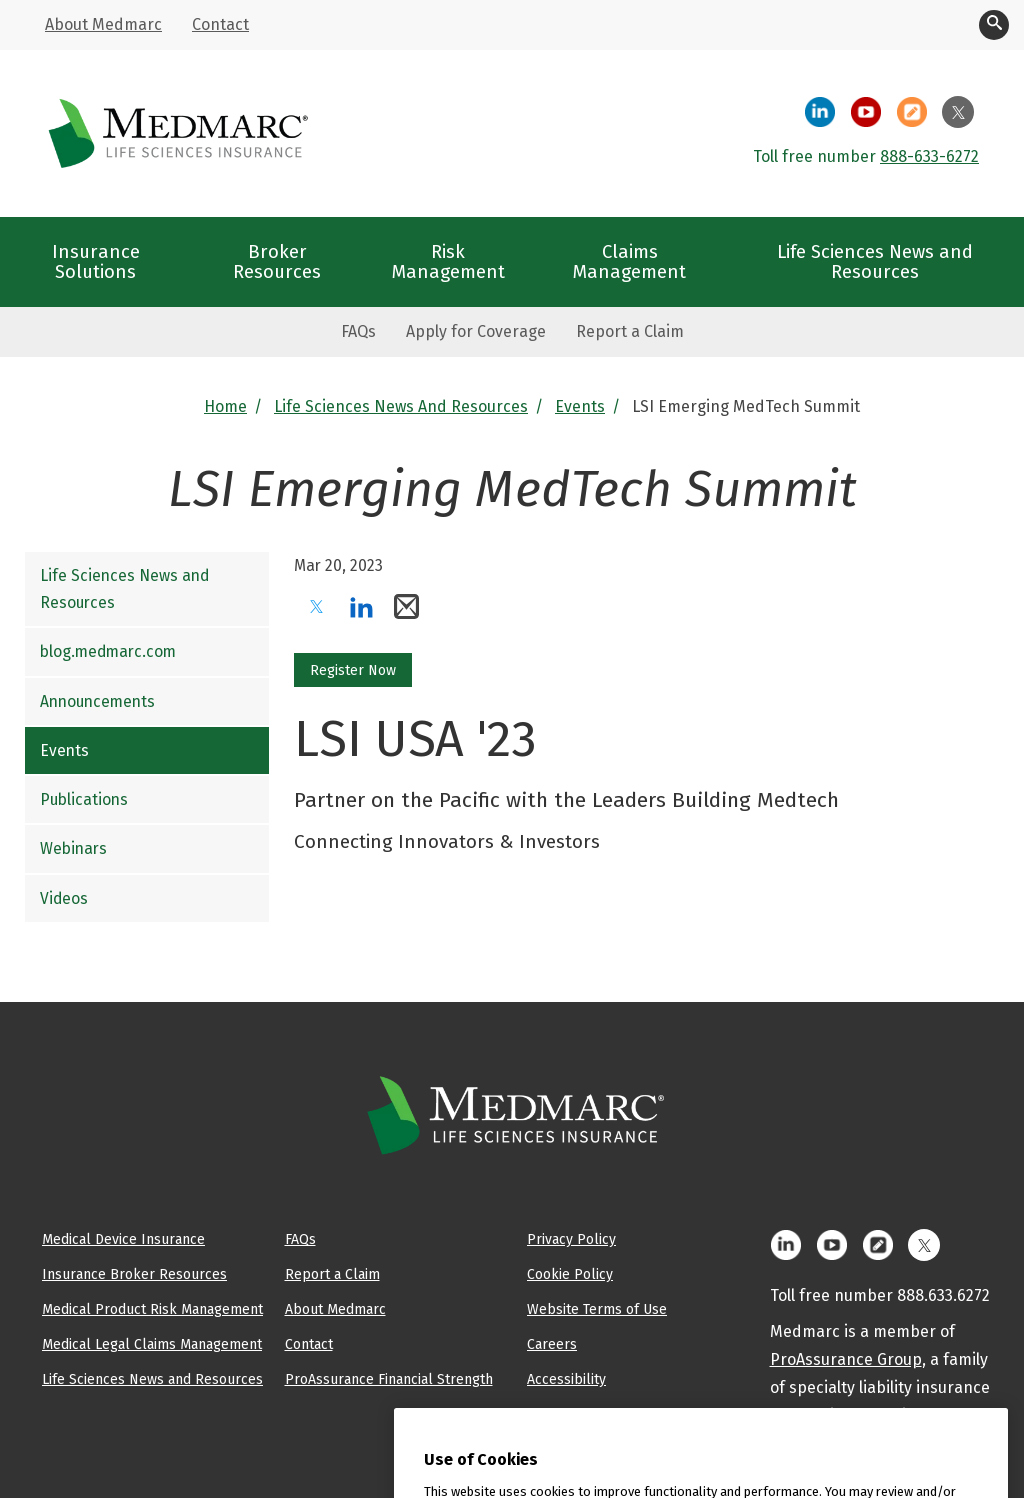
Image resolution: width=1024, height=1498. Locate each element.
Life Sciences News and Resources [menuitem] (875, 261)
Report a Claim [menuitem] (630, 331)
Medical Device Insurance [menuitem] (123, 1239)
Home (225, 406)
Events (580, 406)
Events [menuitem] (64, 750)
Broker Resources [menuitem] (277, 261)
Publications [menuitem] (84, 799)
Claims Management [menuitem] (629, 261)
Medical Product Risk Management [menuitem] (152, 1309)
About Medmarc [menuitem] (103, 24)
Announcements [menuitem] (97, 701)
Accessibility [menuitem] (566, 1379)
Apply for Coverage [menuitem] (476, 331)
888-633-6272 (929, 156)
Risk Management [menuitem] (448, 261)
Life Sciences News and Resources (401, 406)
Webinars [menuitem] (73, 848)
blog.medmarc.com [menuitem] (108, 651)
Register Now (353, 670)
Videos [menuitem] (64, 898)
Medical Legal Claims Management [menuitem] (152, 1344)
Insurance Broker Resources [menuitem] (134, 1274)
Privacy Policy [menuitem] (571, 1239)
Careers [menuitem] (552, 1344)
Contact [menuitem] (220, 24)
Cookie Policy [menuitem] (570, 1274)
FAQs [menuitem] (358, 331)
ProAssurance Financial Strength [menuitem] (389, 1379)
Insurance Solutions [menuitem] (96, 261)
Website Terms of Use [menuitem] (597, 1309)
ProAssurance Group (846, 1359)
